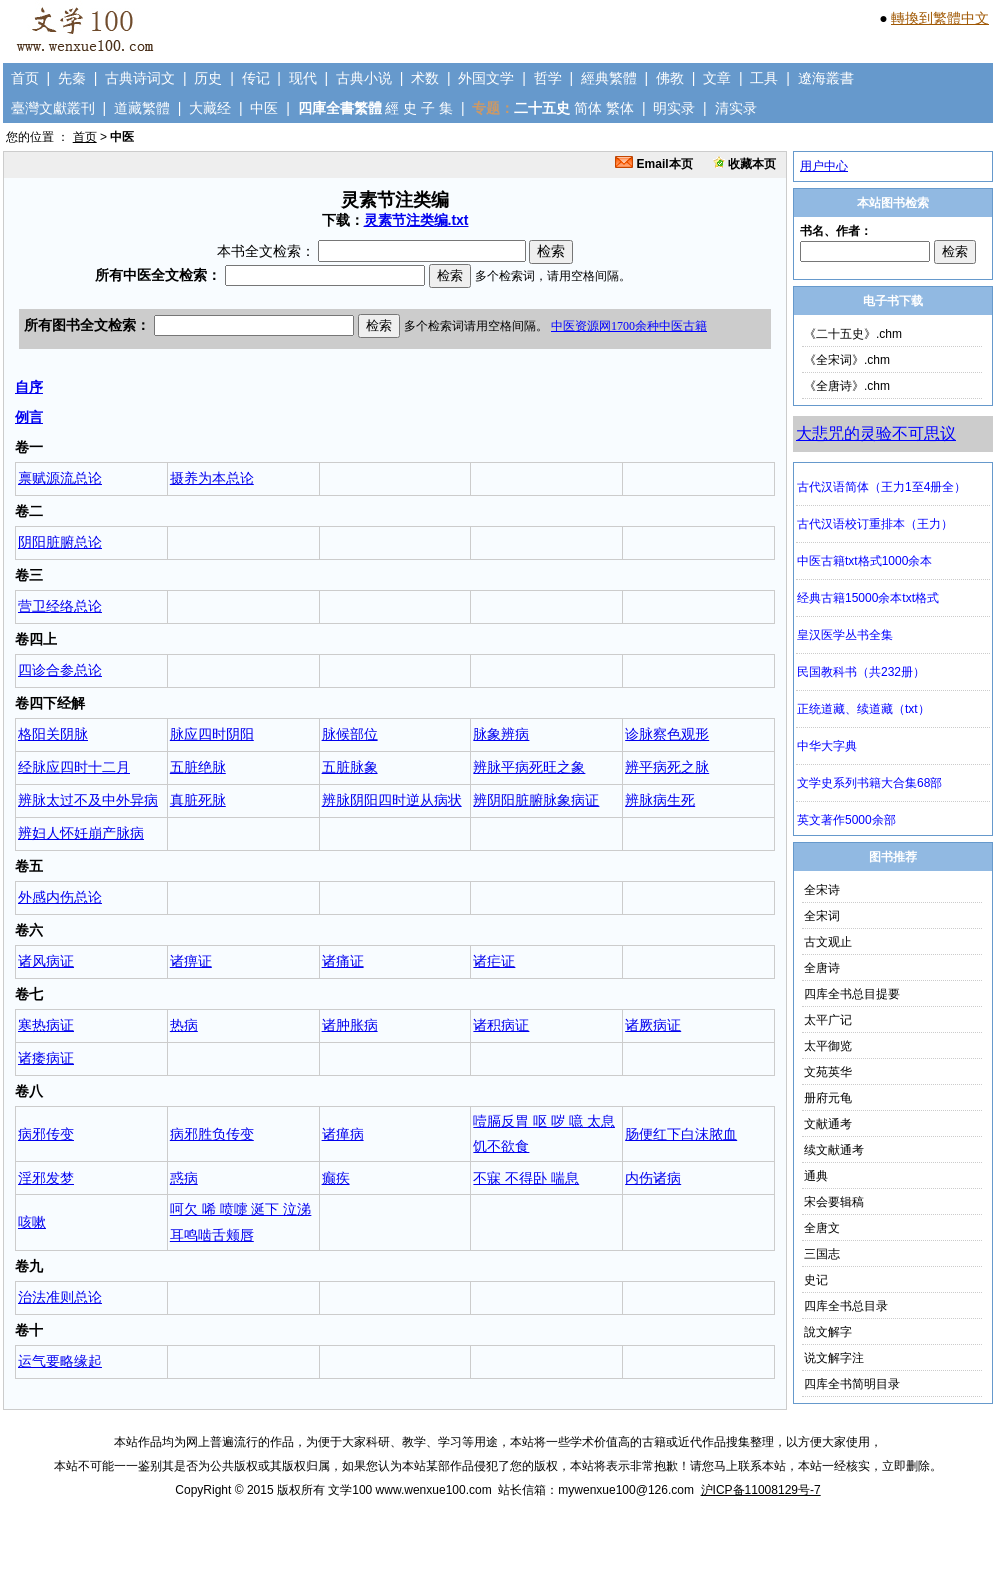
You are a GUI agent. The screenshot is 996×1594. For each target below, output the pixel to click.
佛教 (670, 78)
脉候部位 (350, 734)
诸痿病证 (46, 1058)
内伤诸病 (653, 1178)
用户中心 (824, 166)
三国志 (822, 1254)
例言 (29, 417)
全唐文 (822, 1228)
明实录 (674, 108)
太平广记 (828, 1020)
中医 (264, 108)
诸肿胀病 (350, 1025)
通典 (816, 1176)
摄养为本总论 (212, 478)
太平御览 (828, 1046)
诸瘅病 (343, 1134)
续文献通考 (834, 1150)
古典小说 (364, 78)
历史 (208, 78)
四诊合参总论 (60, 670)
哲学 (548, 78)
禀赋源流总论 (60, 478)
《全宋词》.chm (847, 360)
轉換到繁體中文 (940, 18)
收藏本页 (744, 164)
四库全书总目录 (846, 1306)
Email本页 (653, 164)
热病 (184, 1025)
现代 (303, 78)
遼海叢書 (826, 78)
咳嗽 (32, 1222)
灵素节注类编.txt (416, 220)
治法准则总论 (60, 1297)
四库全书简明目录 (852, 1384)
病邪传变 (46, 1134)
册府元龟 (828, 1098)
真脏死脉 (198, 800)
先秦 (72, 78)
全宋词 (822, 916)
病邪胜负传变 (212, 1134)
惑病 (184, 1178)
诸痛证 (343, 961)
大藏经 (210, 108)
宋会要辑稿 (834, 1202)
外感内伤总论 (60, 897)
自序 (29, 387)
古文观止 (828, 942)
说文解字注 (834, 1358)
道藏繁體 (142, 108)
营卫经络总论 (60, 606)
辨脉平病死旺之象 (529, 767)
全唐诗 (822, 968)
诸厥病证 (653, 1025)
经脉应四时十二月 (74, 767)
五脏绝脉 (198, 767)
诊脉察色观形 (667, 734)
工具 (764, 78)
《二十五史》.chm (853, 334)
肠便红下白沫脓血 (681, 1134)
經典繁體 (609, 78)
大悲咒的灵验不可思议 (876, 433)
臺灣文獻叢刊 (53, 108)
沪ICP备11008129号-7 (761, 1490)
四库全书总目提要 (852, 994)
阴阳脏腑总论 (60, 542)
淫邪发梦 (46, 1178)
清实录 (736, 108)
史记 (816, 1280)
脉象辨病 (501, 734)
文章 (717, 78)
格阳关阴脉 (53, 734)
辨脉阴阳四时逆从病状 (392, 800)
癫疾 (336, 1178)
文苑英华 (828, 1072)
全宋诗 (822, 890)
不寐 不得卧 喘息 (526, 1178)
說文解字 (828, 1332)
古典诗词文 (140, 78)
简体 (588, 108)
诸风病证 (46, 961)
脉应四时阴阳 (212, 734)
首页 (25, 78)
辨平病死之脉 (667, 767)
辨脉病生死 (660, 800)
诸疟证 (494, 961)
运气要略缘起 (60, 1361)
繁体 (620, 108)
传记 (256, 78)
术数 (425, 78)
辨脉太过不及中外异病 (88, 800)
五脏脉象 (350, 767)
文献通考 (828, 1124)
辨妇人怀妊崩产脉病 (81, 833)
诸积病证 (501, 1025)
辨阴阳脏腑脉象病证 (536, 800)
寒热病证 (46, 1025)
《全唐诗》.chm (847, 386)
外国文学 (486, 78)
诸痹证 (191, 961)
